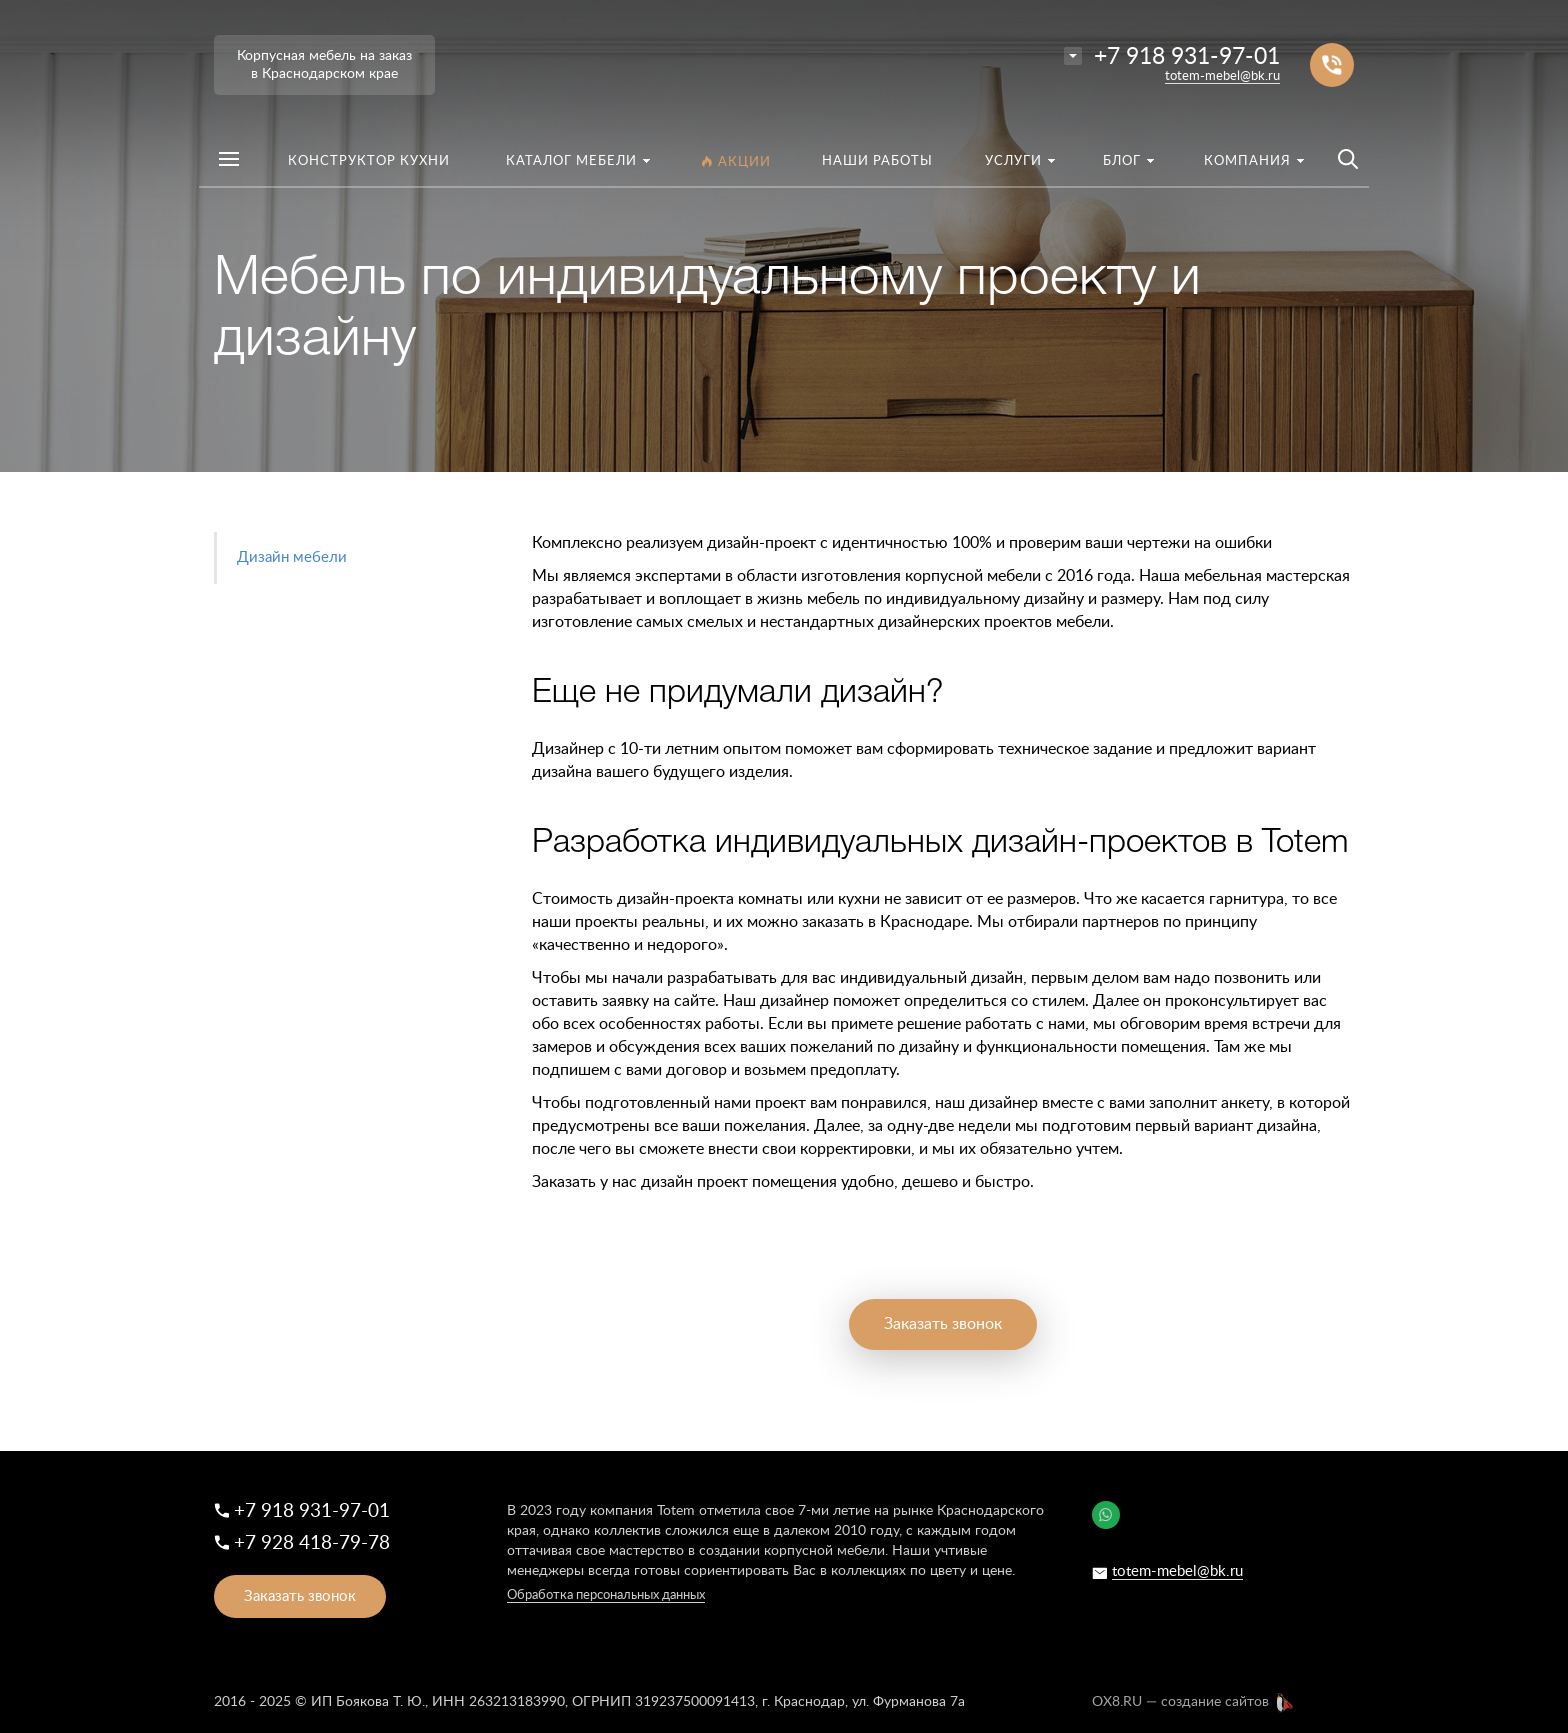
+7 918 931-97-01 (1187, 56)
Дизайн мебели (292, 557)
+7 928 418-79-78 (312, 1543)
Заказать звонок (943, 1324)
